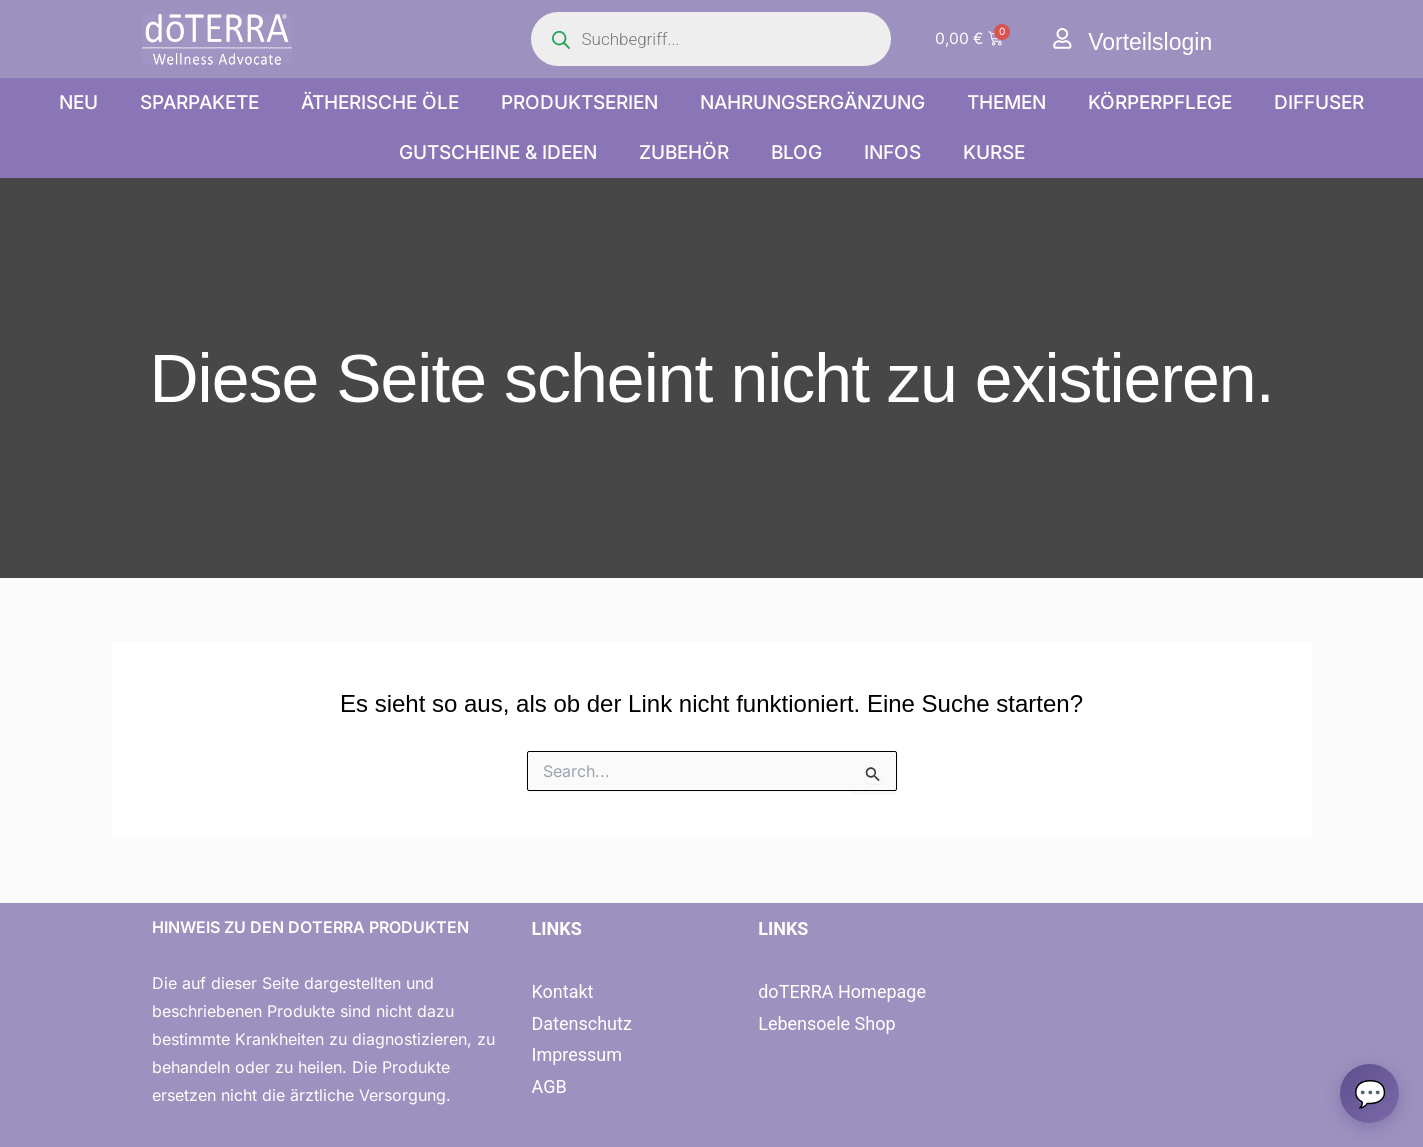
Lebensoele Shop (826, 1023)
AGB (548, 1086)
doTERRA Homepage (842, 991)
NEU (78, 102)
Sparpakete (199, 102)
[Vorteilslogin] (1062, 38)
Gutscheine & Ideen (498, 152)
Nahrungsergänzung (812, 102)
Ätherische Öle (380, 102)
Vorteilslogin (1152, 41)
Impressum (576, 1054)
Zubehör (684, 152)
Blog (796, 152)
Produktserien (579, 102)
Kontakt (562, 991)
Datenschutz (581, 1023)
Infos (892, 152)
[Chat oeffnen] (1369, 1093)
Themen (1006, 102)
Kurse (994, 152)
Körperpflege (1160, 102)
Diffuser (1319, 102)
